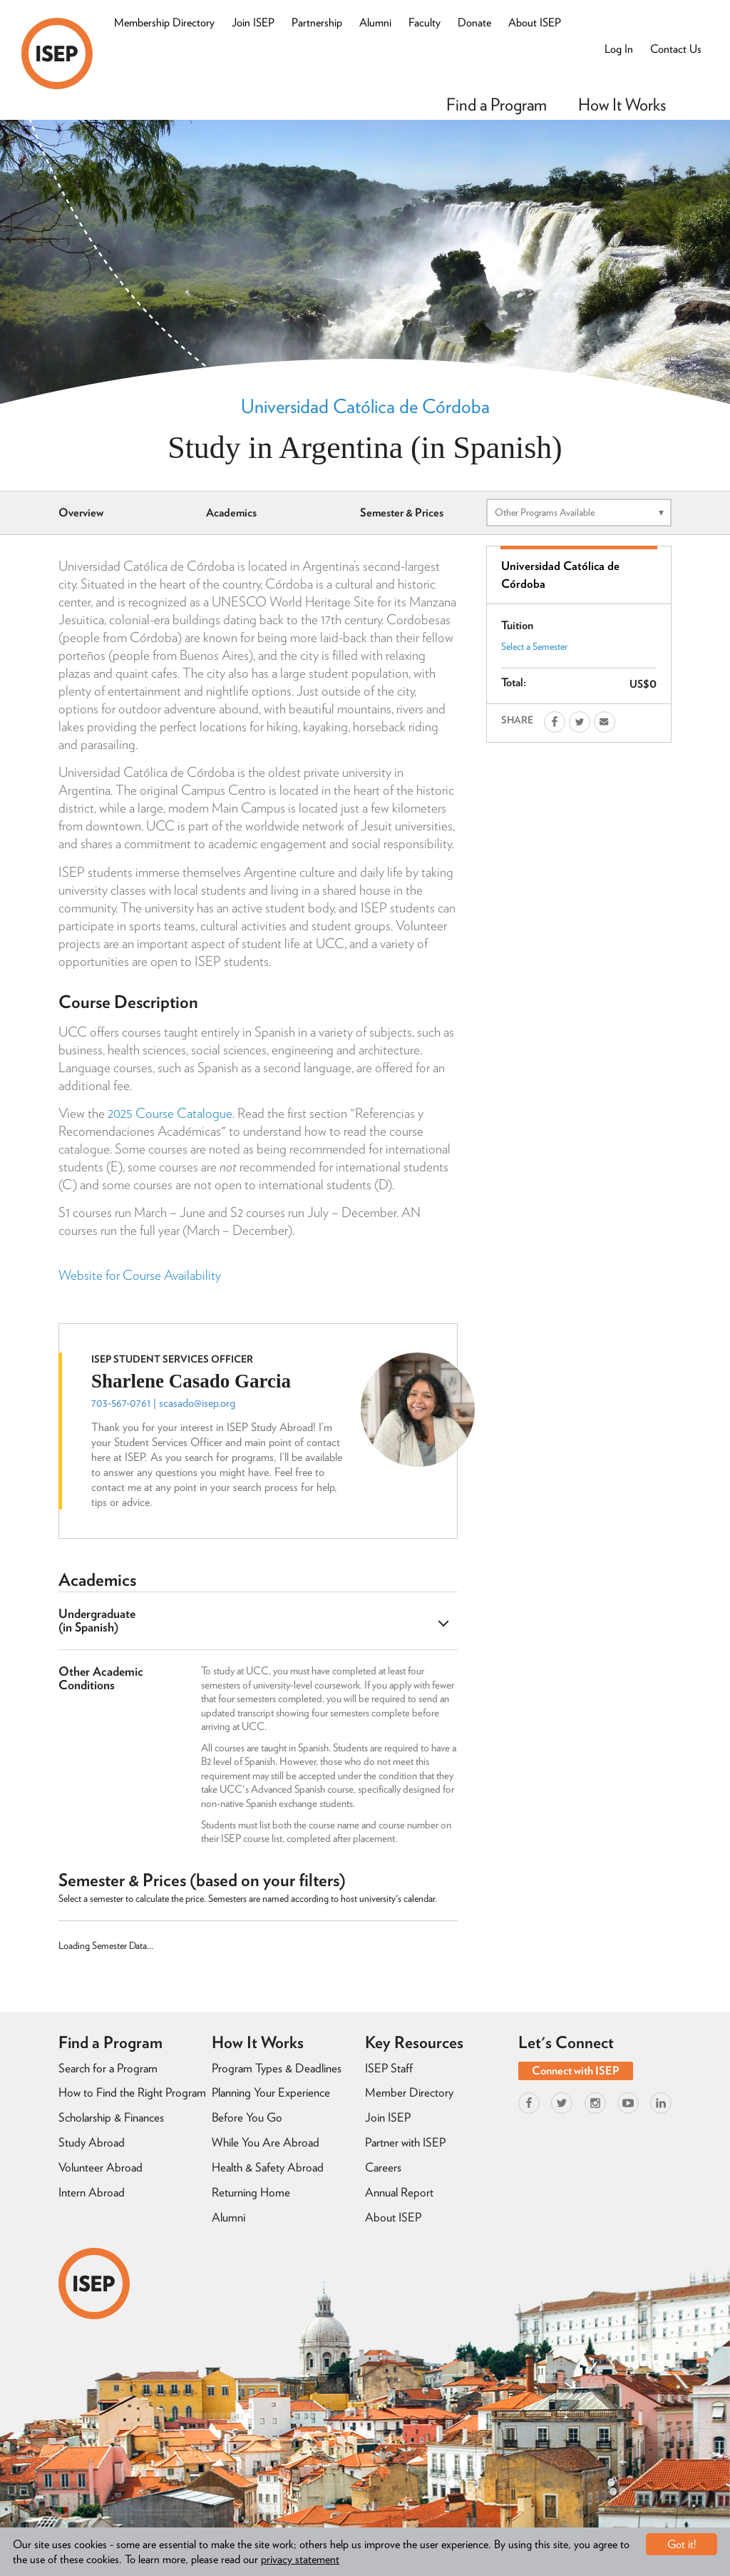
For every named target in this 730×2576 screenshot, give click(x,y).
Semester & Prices (401, 512)
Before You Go (247, 2117)
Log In (619, 49)
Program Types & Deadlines (276, 2068)
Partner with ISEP (405, 2142)
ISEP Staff (389, 2068)
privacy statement (300, 2559)
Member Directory (409, 2092)
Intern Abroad (91, 2192)
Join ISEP (253, 22)
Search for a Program (108, 2068)
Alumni (375, 22)
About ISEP (534, 22)
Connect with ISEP (576, 2070)
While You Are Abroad (265, 2142)
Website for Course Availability (139, 1275)
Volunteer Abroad (100, 2167)
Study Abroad (91, 2142)
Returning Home (251, 2192)
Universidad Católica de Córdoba (365, 405)
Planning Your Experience (271, 2092)
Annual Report (399, 2192)
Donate (474, 22)
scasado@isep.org (197, 1403)
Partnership (317, 22)
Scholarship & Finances (111, 2117)
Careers (383, 2167)
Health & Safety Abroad (268, 2167)
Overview (80, 512)
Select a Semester (534, 646)
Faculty (424, 22)
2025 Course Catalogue (170, 1113)
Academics (231, 512)
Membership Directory (164, 22)
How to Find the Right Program (132, 2092)
